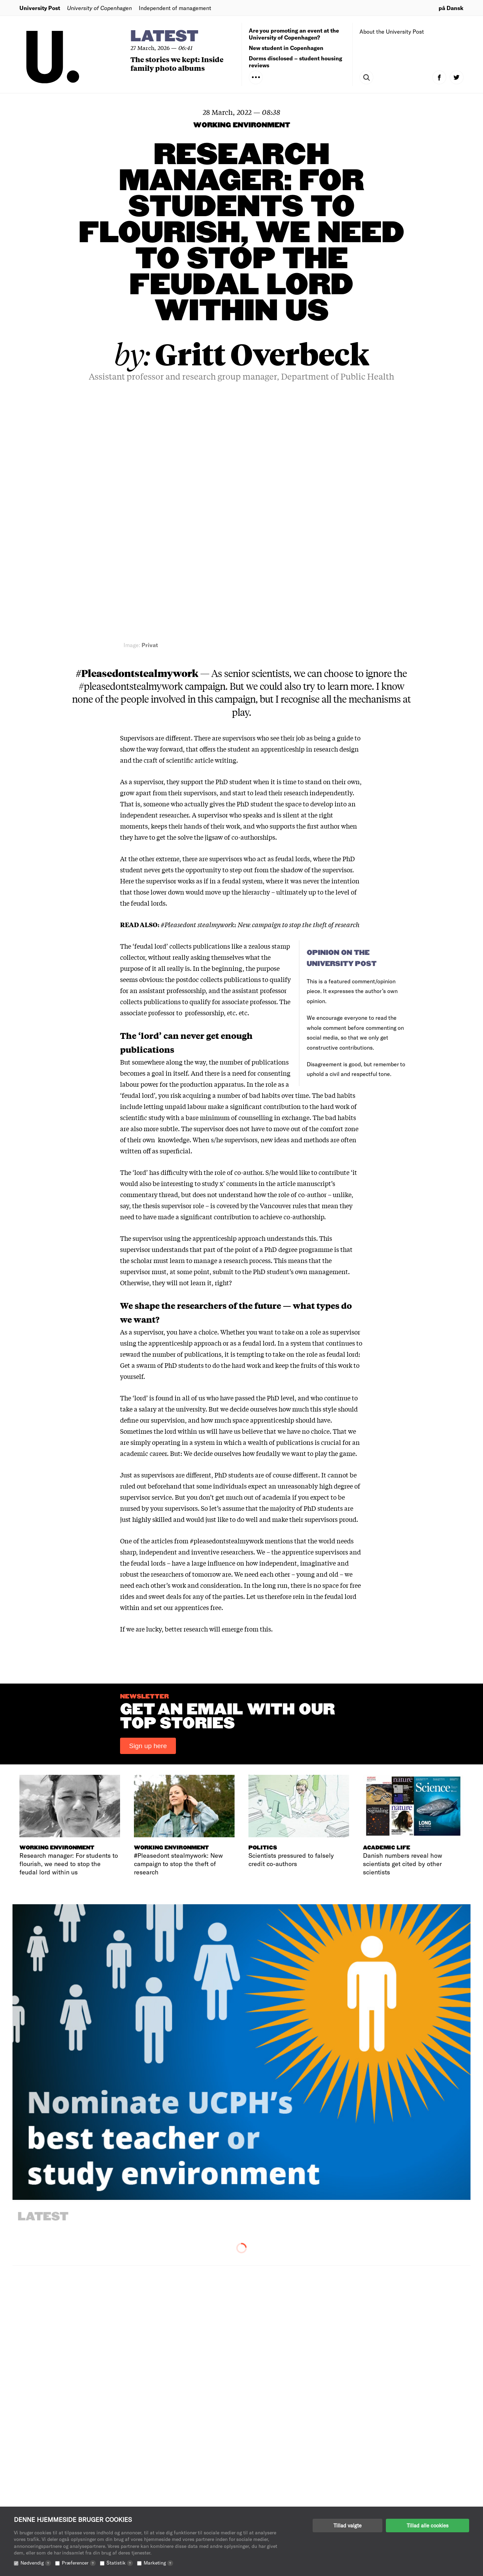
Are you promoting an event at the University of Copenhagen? (294, 34)
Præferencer (79, 2563)
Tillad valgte (347, 2525)
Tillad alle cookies (427, 2525)
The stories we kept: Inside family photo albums (176, 63)
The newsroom (267, 2482)
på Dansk (451, 8)
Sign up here (148, 1503)
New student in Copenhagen (286, 47)
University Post (39, 8)
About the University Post (391, 31)
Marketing (158, 2563)
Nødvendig (35, 2563)
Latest (164, 36)
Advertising (264, 2492)
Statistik (120, 2563)
